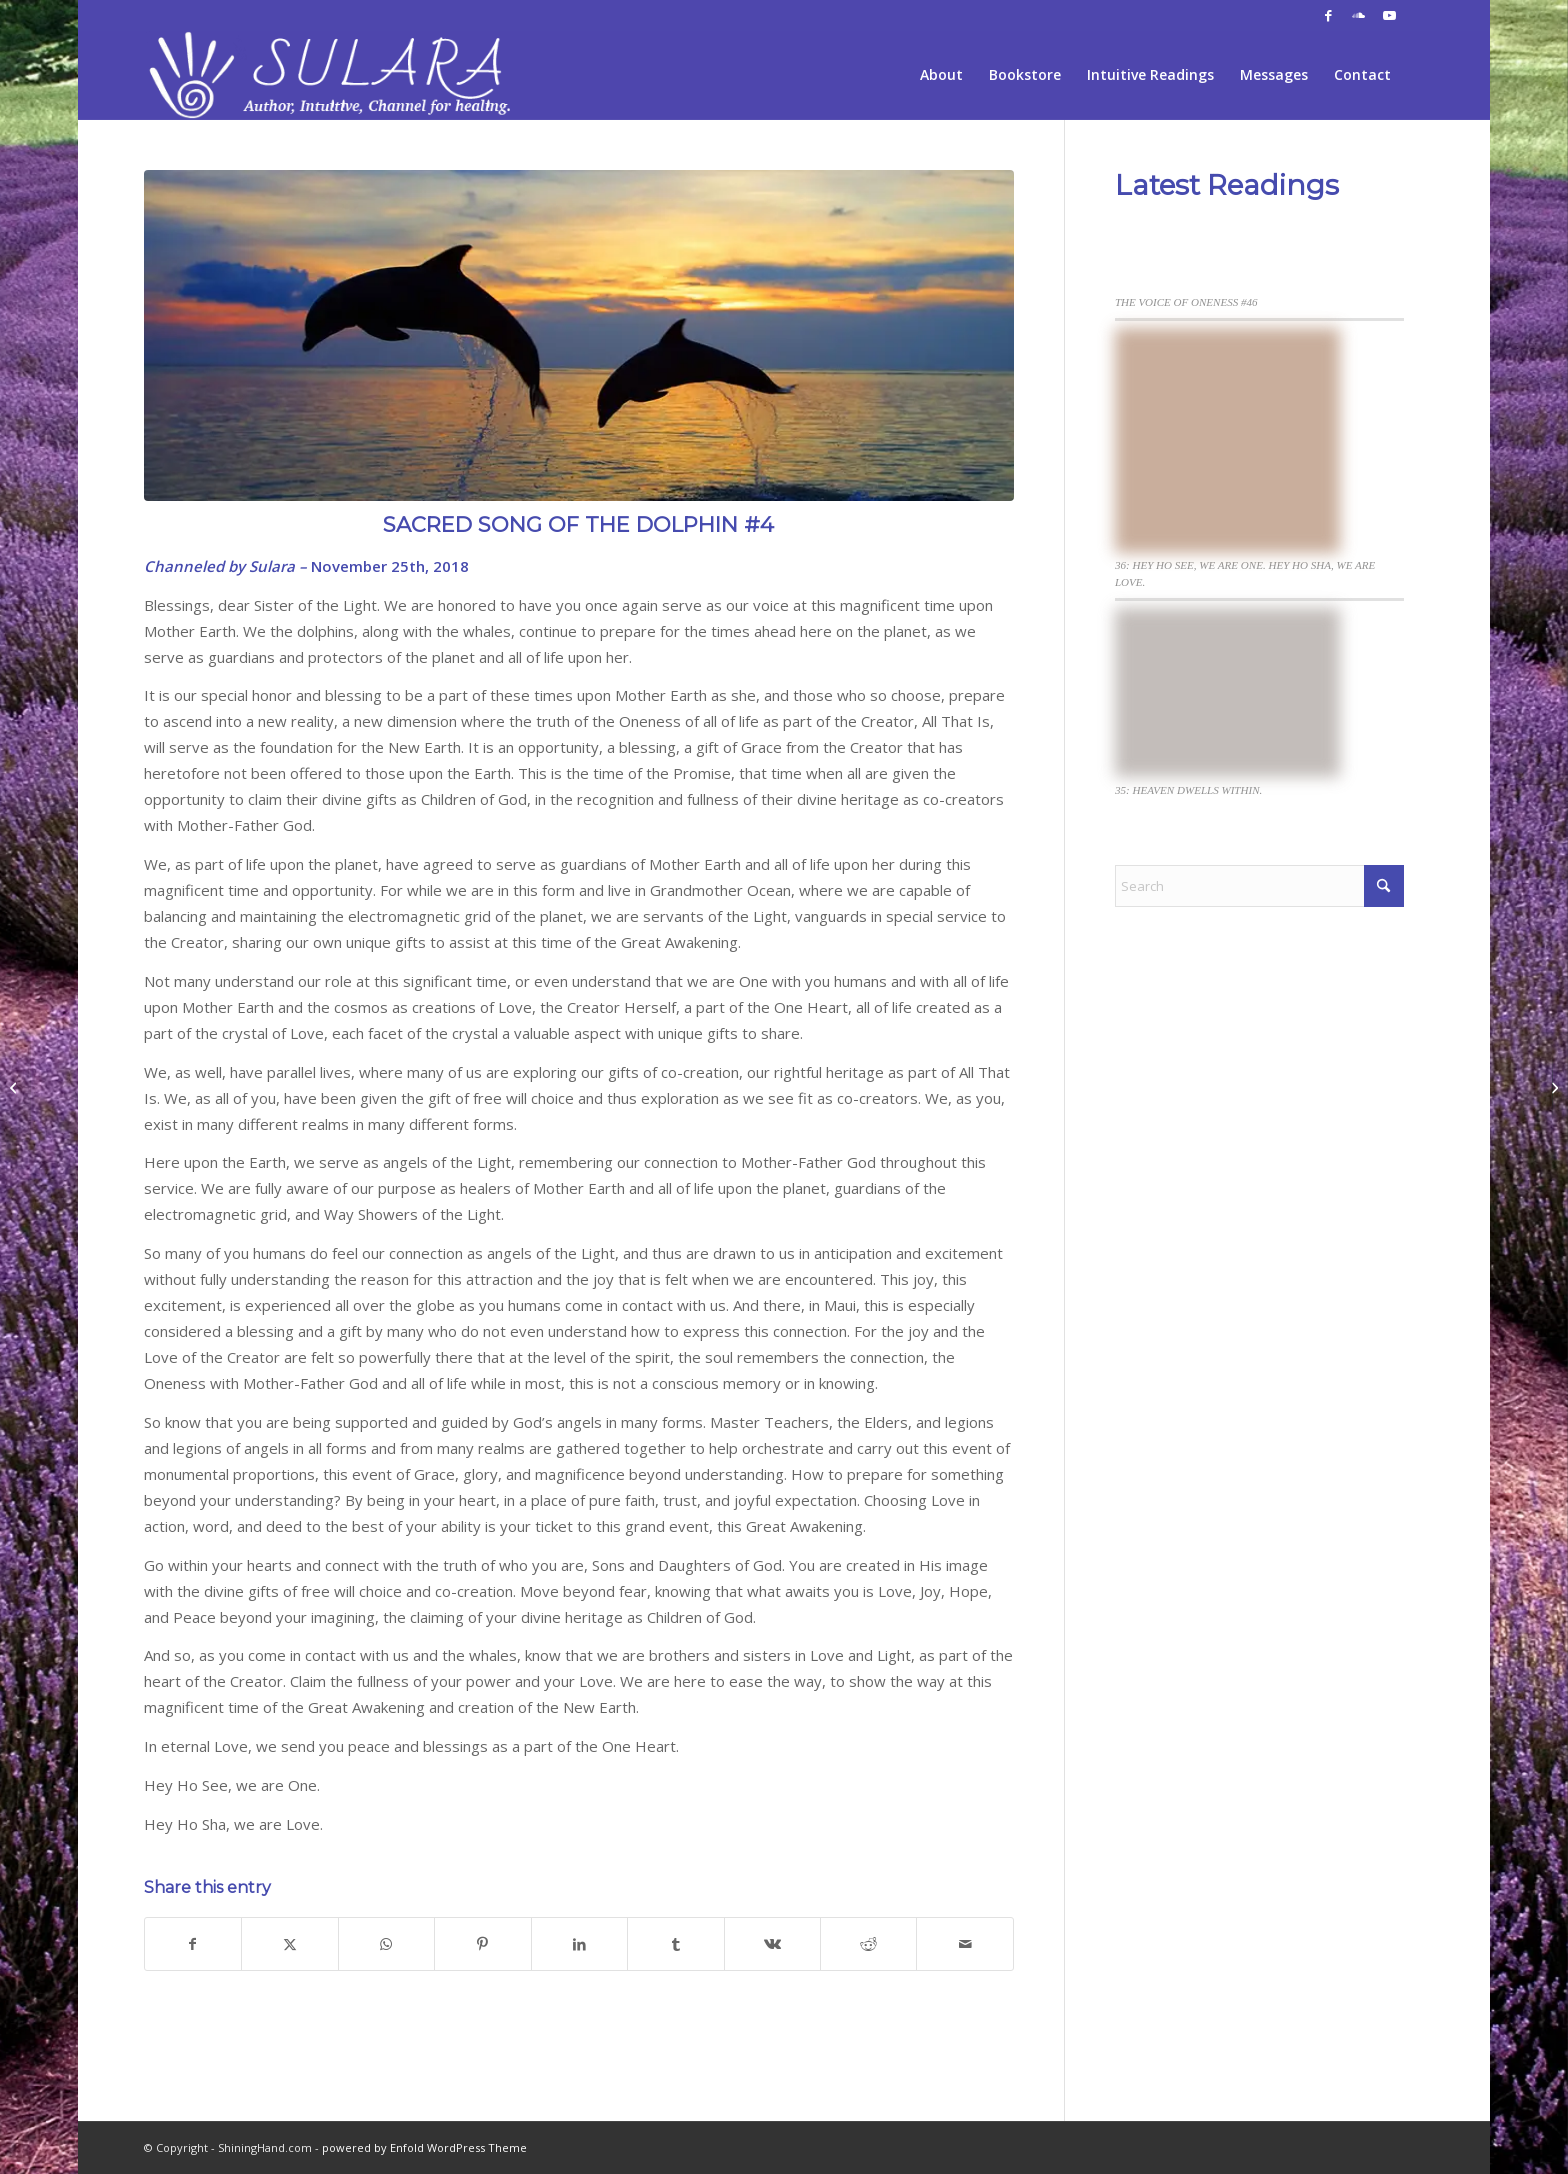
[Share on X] (289, 1944)
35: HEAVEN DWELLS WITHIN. (1188, 790)
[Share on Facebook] (193, 1944)
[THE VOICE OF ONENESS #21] (1552, 1087)
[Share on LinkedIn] (579, 1944)
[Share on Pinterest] (482, 1944)
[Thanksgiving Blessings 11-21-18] (15, 1087)
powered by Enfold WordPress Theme (424, 2147)
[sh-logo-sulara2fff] (334, 75)
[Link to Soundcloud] (1358, 15)
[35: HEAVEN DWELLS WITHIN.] (1227, 695)
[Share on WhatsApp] (386, 1944)
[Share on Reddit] (868, 1944)
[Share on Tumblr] (675, 1944)
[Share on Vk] (772, 1944)
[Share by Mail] (965, 1944)
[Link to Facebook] (1328, 15)
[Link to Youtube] (1389, 15)
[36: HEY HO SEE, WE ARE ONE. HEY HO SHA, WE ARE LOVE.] (1227, 443)
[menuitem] (941, 75)
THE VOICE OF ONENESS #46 (1186, 302)
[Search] (1259, 886)
